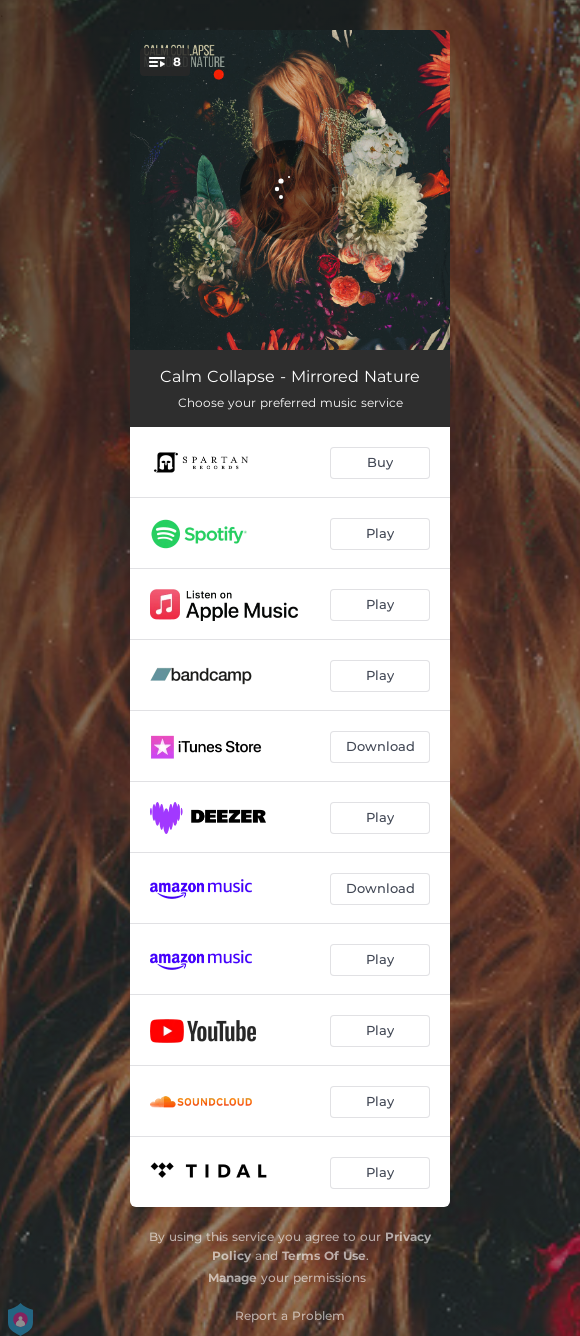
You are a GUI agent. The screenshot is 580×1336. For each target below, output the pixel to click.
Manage (232, 1277)
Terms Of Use (324, 1255)
